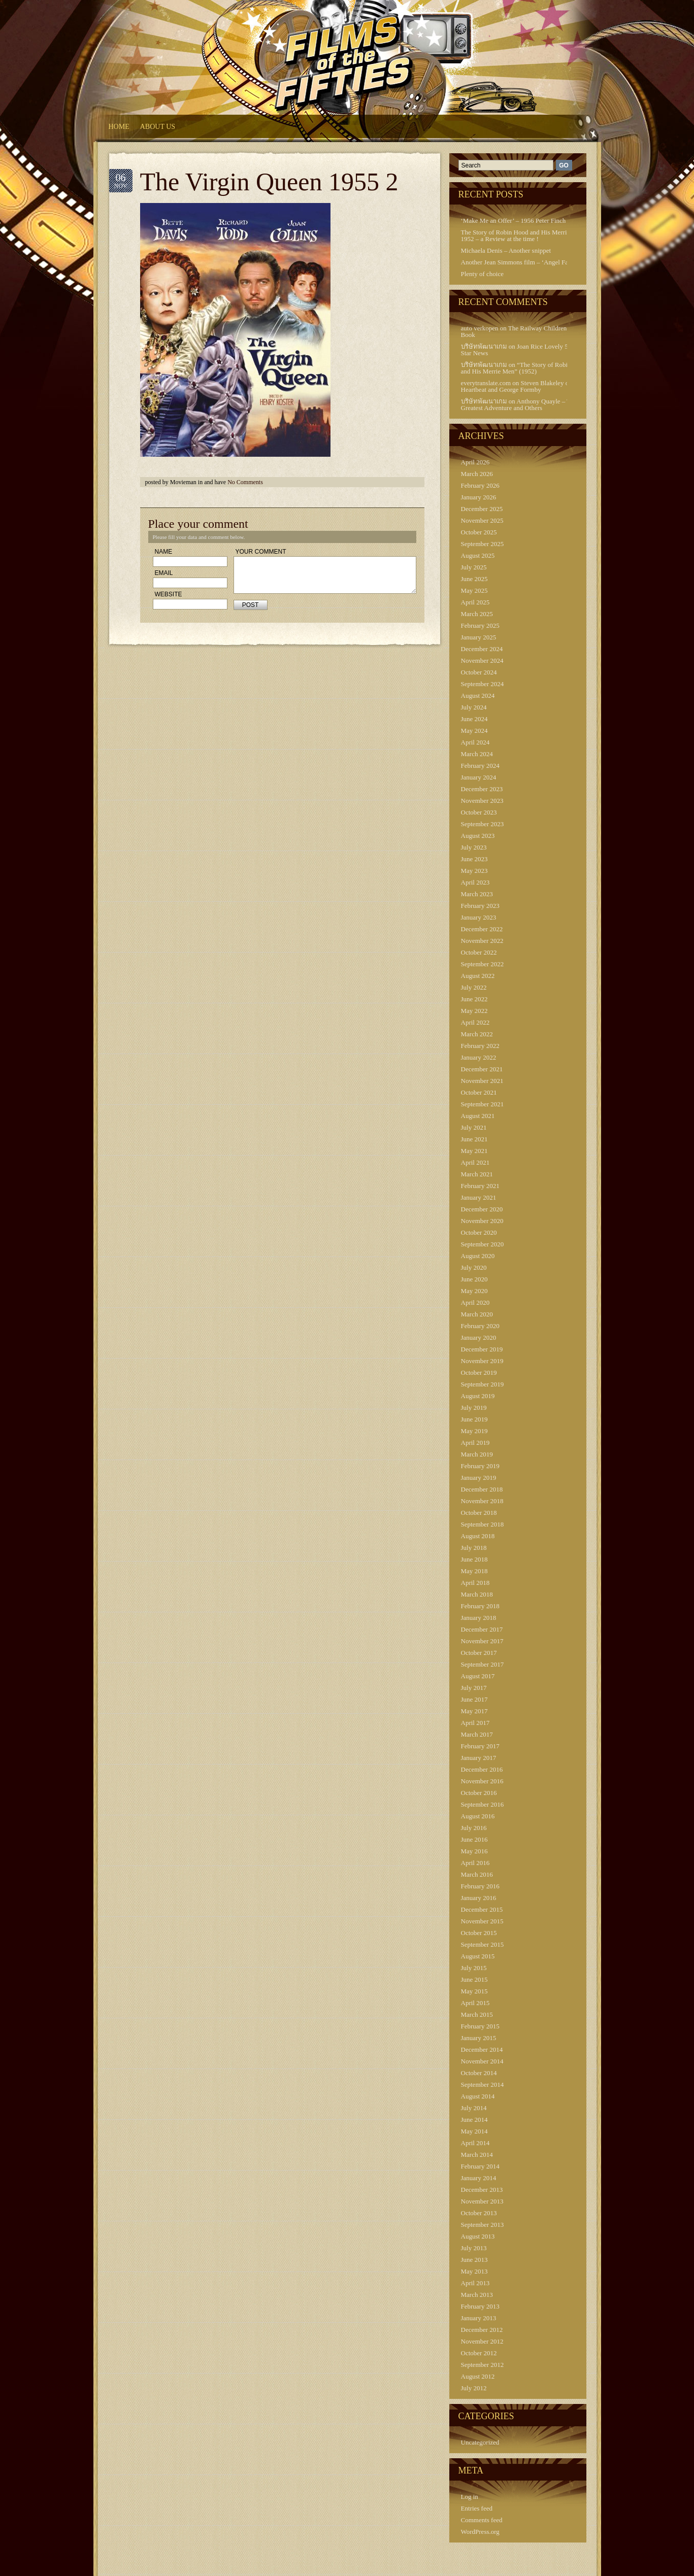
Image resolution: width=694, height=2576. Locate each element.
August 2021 (478, 1116)
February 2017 (480, 1746)
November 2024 (482, 660)
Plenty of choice (482, 274)
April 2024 (475, 742)
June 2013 (474, 2259)
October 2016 (479, 1793)
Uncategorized (480, 2442)
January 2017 (479, 1757)
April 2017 (475, 1722)
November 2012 (482, 2341)
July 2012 (474, 2388)
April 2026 (475, 462)
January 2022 (479, 1057)
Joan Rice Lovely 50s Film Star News (524, 350)
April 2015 (475, 2003)
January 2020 (479, 1337)
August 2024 (478, 695)
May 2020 (474, 1291)
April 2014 (475, 2143)
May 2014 (474, 2131)
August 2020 (478, 1256)
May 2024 (474, 730)
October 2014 (479, 2073)
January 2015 (479, 2038)
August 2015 (478, 1956)
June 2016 (474, 1839)
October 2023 (479, 812)
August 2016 (478, 1816)
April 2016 (475, 1863)
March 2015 (477, 2014)
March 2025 (477, 614)
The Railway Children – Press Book (524, 331)
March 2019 (477, 1454)
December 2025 (482, 509)
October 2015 (479, 1933)
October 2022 (479, 952)
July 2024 (474, 707)
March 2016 (477, 1874)
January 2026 (479, 497)
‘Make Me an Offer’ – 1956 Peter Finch (513, 220)
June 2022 (474, 999)
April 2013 (475, 2283)
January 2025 (479, 637)
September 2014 (482, 2084)
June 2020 (474, 1279)
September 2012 (482, 2364)
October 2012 (479, 2353)
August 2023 (478, 835)
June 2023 (474, 859)
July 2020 (474, 1267)
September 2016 (482, 1804)
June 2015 (474, 1979)
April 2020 (475, 1302)
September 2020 (482, 1244)
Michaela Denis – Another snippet (506, 250)
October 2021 (479, 1092)
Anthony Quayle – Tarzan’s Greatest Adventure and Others (525, 404)
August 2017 (478, 1676)
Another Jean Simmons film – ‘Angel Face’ (518, 262)
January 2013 (479, 2318)
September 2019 (482, 1384)
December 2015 (482, 1909)
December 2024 (482, 649)
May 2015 (474, 1991)
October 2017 (479, 1652)
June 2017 (474, 1699)
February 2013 (480, 2306)
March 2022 (477, 1034)
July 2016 (474, 1828)
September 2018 (482, 1524)
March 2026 (477, 474)
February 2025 (480, 625)
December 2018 (482, 1489)
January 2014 (479, 2178)
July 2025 (474, 567)
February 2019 (480, 1466)
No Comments (245, 482)
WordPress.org (480, 2531)
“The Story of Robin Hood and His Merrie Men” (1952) (524, 368)
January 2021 (479, 1197)
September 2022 (482, 964)
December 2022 (482, 929)
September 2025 (482, 544)
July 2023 (474, 847)
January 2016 (479, 1898)
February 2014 (480, 2166)
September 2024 (482, 684)
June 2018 (474, 1559)
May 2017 (474, 1711)
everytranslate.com (486, 383)
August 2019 (478, 1396)
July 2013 (474, 2248)
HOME (119, 126)
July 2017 (474, 1687)
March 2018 (477, 1594)
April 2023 (475, 882)
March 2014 (477, 2154)
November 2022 (482, 940)
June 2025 (474, 579)
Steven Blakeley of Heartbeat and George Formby (516, 386)
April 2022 (475, 1022)
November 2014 (482, 2061)
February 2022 (480, 1045)
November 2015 (482, 1921)
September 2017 (482, 1664)
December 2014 (482, 2049)
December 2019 (482, 1349)
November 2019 (482, 1361)
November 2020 (482, 1221)
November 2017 (482, 1641)
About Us (157, 126)
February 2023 (480, 905)
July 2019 (474, 1407)
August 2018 (478, 1536)
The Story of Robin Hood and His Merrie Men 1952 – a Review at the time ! (522, 235)
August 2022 (478, 975)
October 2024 (479, 672)
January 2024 (479, 777)
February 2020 (480, 1326)
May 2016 (474, 1851)
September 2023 (482, 824)
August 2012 (478, 2376)
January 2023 (479, 917)
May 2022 (474, 1010)
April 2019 (475, 1442)
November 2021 (482, 1080)
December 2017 (482, 1629)
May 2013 (474, 2271)
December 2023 (482, 789)
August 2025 (478, 555)
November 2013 (482, 2201)
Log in (469, 2496)
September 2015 (482, 1944)
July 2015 (474, 1968)
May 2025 (474, 590)
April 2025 (475, 602)
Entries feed (476, 2508)
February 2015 (480, 2026)
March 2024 (477, 754)
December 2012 (482, 2329)
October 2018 (479, 1512)
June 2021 (474, 1139)
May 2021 (474, 1151)
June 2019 (474, 1419)
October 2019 (479, 1372)
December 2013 (482, 2189)
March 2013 (477, 2294)
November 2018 (482, 1501)
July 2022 (474, 987)
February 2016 (480, 1886)
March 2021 (477, 1174)
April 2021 (475, 1162)
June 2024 (474, 719)
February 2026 (480, 485)
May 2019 (474, 1431)
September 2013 (482, 2224)
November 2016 (482, 1781)
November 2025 (482, 520)
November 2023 (482, 800)
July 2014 (474, 2108)
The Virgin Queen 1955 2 (269, 181)
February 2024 (480, 765)
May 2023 (474, 870)
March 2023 (477, 894)
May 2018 (474, 1571)
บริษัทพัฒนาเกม (484, 346)
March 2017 (477, 1734)
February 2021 (480, 1186)
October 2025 (479, 532)
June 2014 (474, 2119)
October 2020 (479, 1232)
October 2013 (479, 2213)
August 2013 (478, 2236)
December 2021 (482, 1069)
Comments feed (482, 2520)
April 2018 (475, 1582)
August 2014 (478, 2096)
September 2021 (482, 1104)
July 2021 (474, 1127)
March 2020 (477, 1314)
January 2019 (479, 1477)
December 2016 (482, 1769)
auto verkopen (480, 328)
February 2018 (480, 1606)
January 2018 (479, 1617)
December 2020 (482, 1209)
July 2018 (474, 1547)
